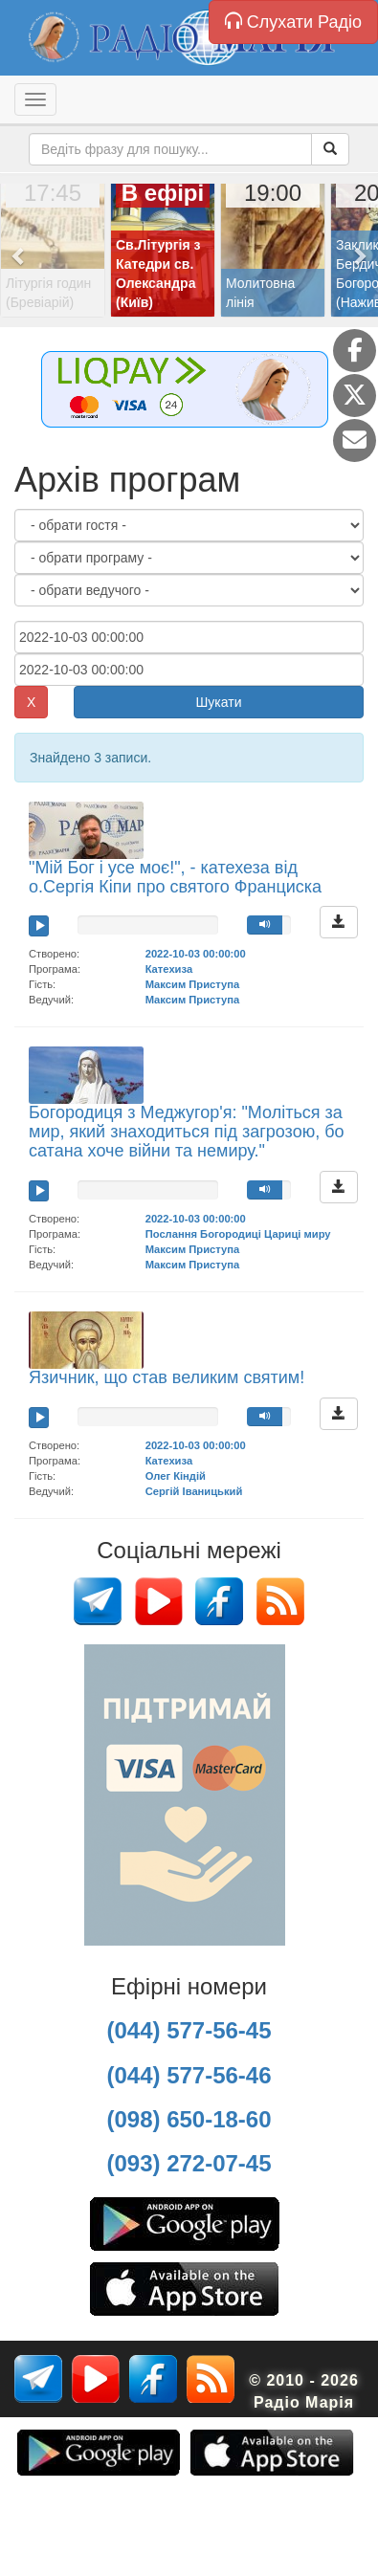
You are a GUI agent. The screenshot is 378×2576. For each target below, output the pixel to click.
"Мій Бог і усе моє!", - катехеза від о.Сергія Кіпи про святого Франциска (175, 877)
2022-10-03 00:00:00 (195, 953)
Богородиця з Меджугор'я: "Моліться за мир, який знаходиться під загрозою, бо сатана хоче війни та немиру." (187, 1131)
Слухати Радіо (293, 21)
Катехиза (168, 969)
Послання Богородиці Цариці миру (238, 1234)
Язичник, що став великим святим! (166, 1377)
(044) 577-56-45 (188, 2030)
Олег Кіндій (175, 1476)
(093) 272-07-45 (188, 2163)
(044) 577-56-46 (188, 2075)
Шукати (219, 702)
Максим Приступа (192, 984)
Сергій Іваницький (194, 1491)
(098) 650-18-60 (188, 2119)
